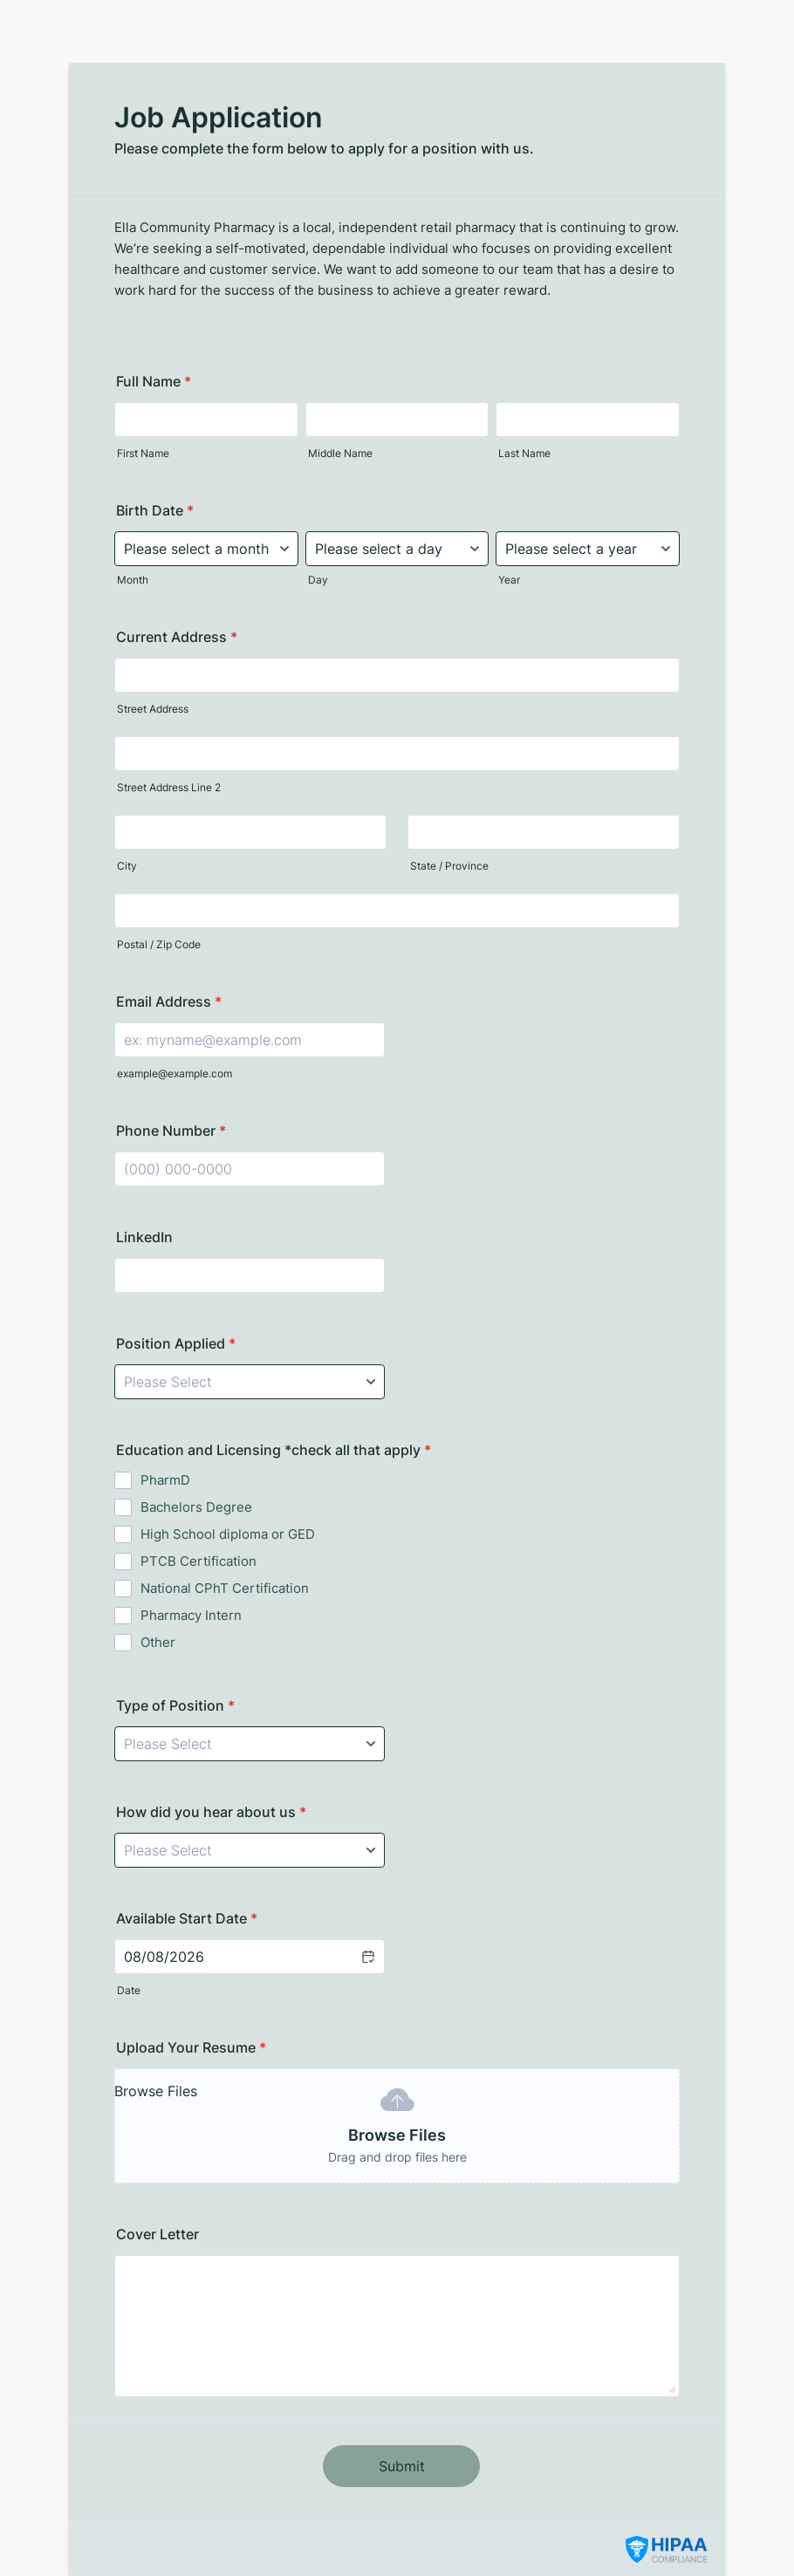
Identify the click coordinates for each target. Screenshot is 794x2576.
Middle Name (340, 453)
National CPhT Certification (224, 1588)
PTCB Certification (198, 1561)
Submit (402, 2466)
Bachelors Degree (196, 1507)
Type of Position (175, 1705)
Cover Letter (157, 2234)
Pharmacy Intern (191, 1615)
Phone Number (171, 1130)
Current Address (176, 637)
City (127, 865)
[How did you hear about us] (249, 1850)
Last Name (524, 453)
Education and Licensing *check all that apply (273, 1450)
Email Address (169, 1001)
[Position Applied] (249, 1381)
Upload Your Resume (191, 2047)
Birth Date (155, 510)
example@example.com (174, 1073)
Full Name (153, 381)
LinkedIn (144, 1237)
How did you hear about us (211, 1812)
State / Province (449, 865)
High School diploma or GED (227, 1534)
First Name (143, 453)
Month (132, 579)
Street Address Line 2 (169, 787)
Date (128, 1990)
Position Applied (176, 1343)
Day (318, 579)
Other (157, 1642)
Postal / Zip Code (159, 944)
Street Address (152, 708)
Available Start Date (186, 1918)
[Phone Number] (249, 1168)
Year (509, 579)
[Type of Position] (249, 1743)
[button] (367, 1956)
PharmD (165, 1480)
